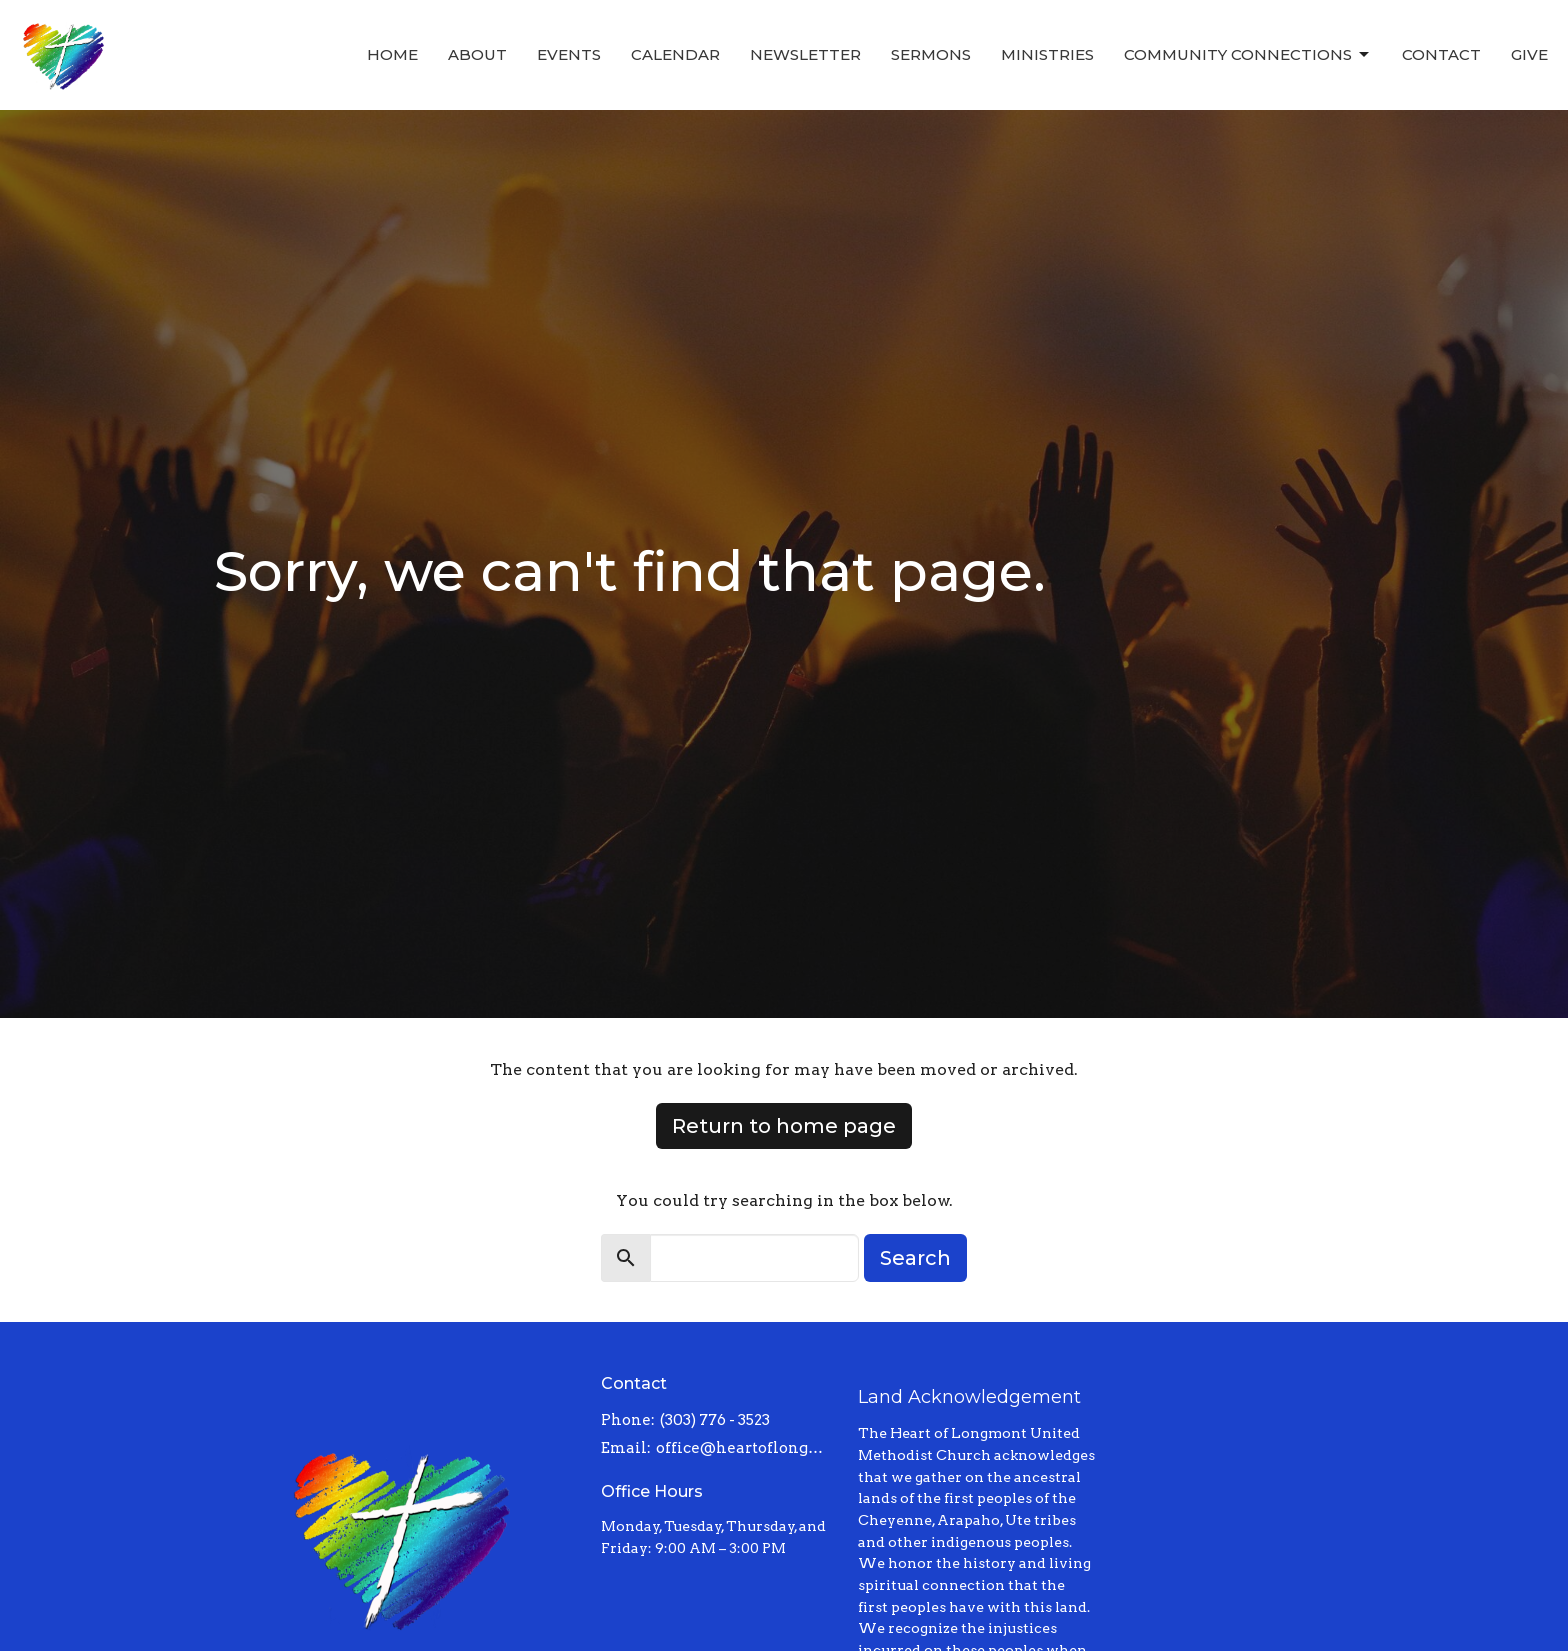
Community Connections (1248, 55)
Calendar (675, 54)
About (477, 54)
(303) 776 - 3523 (715, 1420)
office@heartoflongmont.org (747, 1448)
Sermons (931, 54)
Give (1529, 54)
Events (569, 54)
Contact (1441, 54)
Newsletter (805, 54)
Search (915, 1258)
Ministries (1047, 54)
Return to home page (784, 1126)
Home (392, 54)
